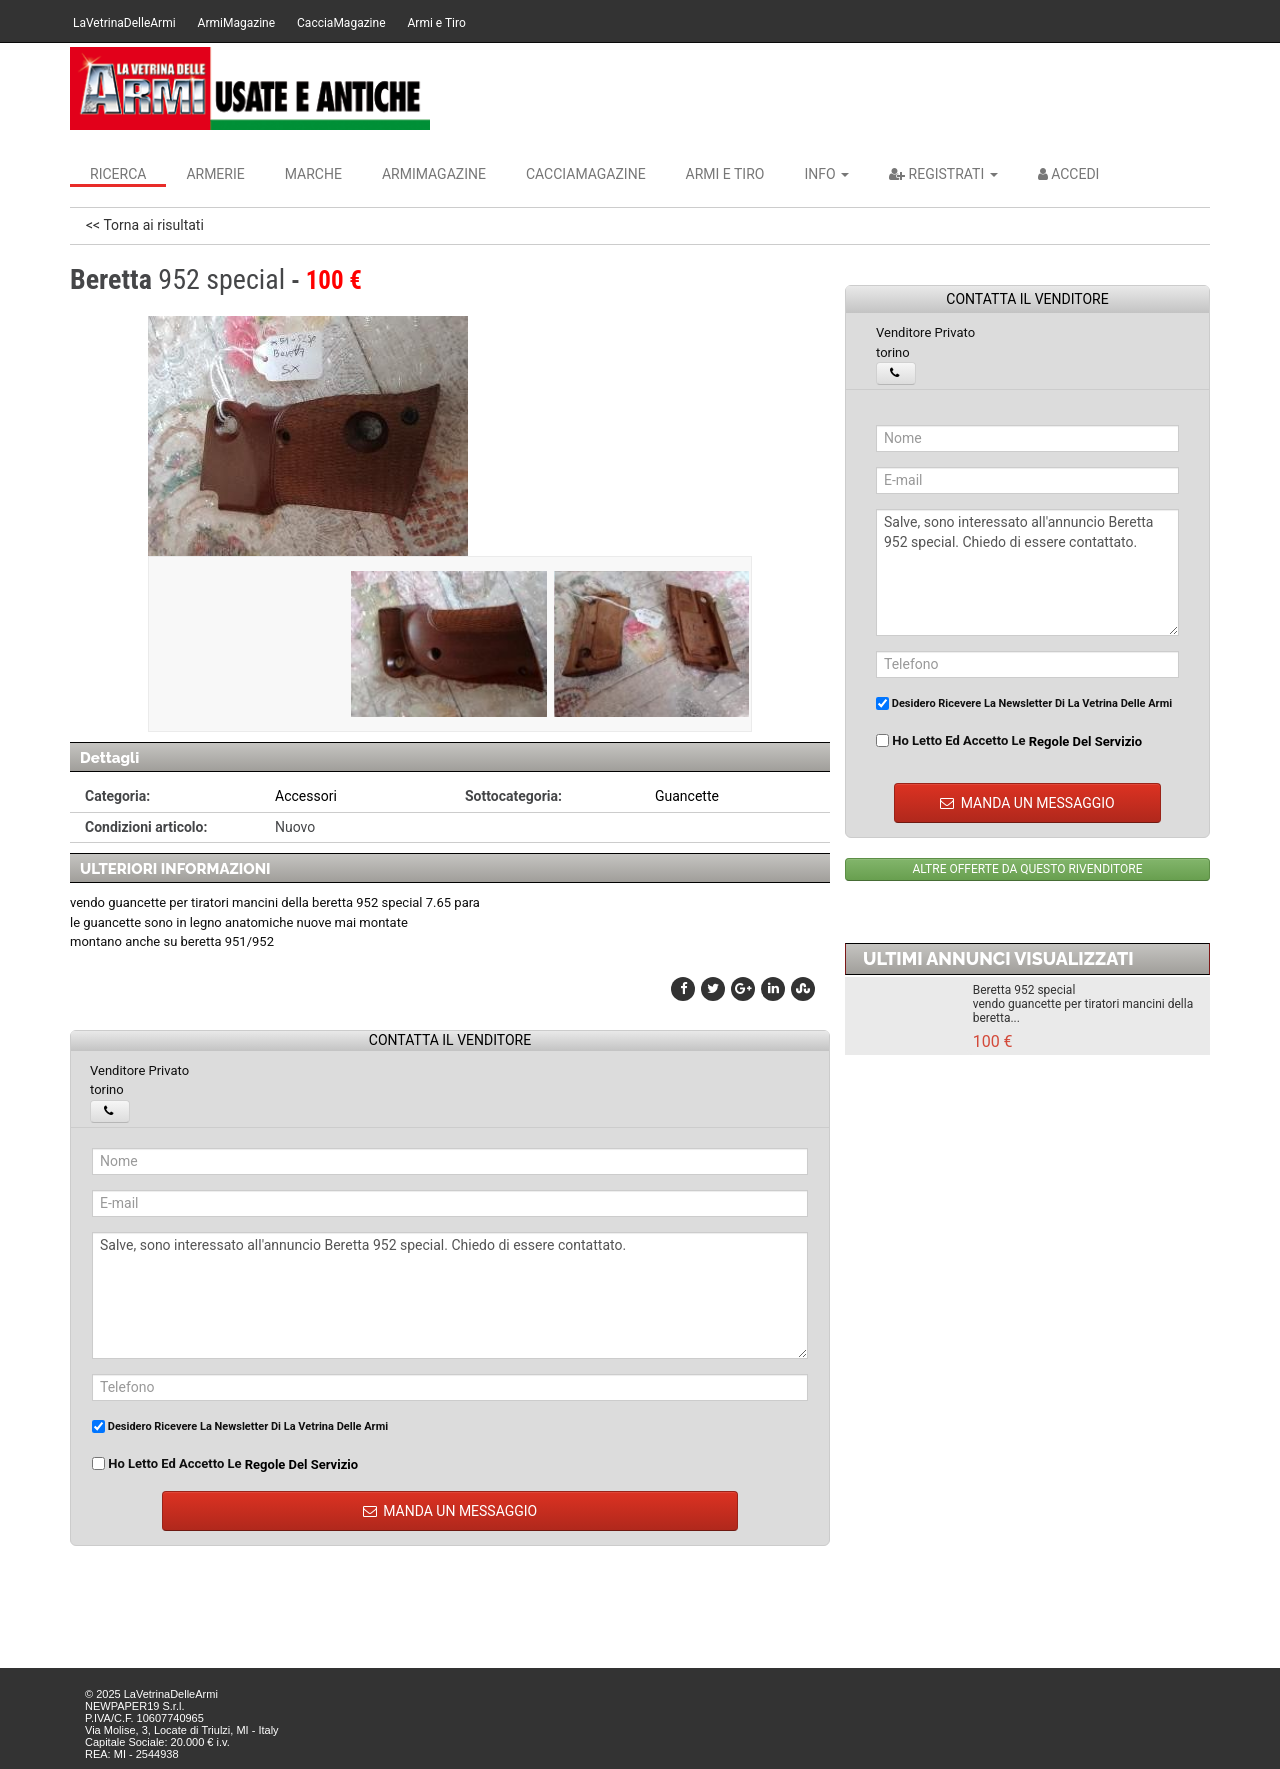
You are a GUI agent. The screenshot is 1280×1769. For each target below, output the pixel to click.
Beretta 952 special (1024, 990)
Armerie (215, 174)
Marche (313, 174)
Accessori (306, 796)
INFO (826, 174)
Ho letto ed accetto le (225, 1464)
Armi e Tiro (437, 23)
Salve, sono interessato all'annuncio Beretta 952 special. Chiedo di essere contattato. (450, 1295)
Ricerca (118, 174)
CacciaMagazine (341, 23)
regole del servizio (301, 1463)
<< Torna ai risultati (145, 225)
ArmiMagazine (236, 23)
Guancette (687, 796)
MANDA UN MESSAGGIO (450, 1511)
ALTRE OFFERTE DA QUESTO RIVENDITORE (1027, 869)
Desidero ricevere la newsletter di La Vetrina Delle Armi (240, 1426)
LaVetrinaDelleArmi (124, 23)
